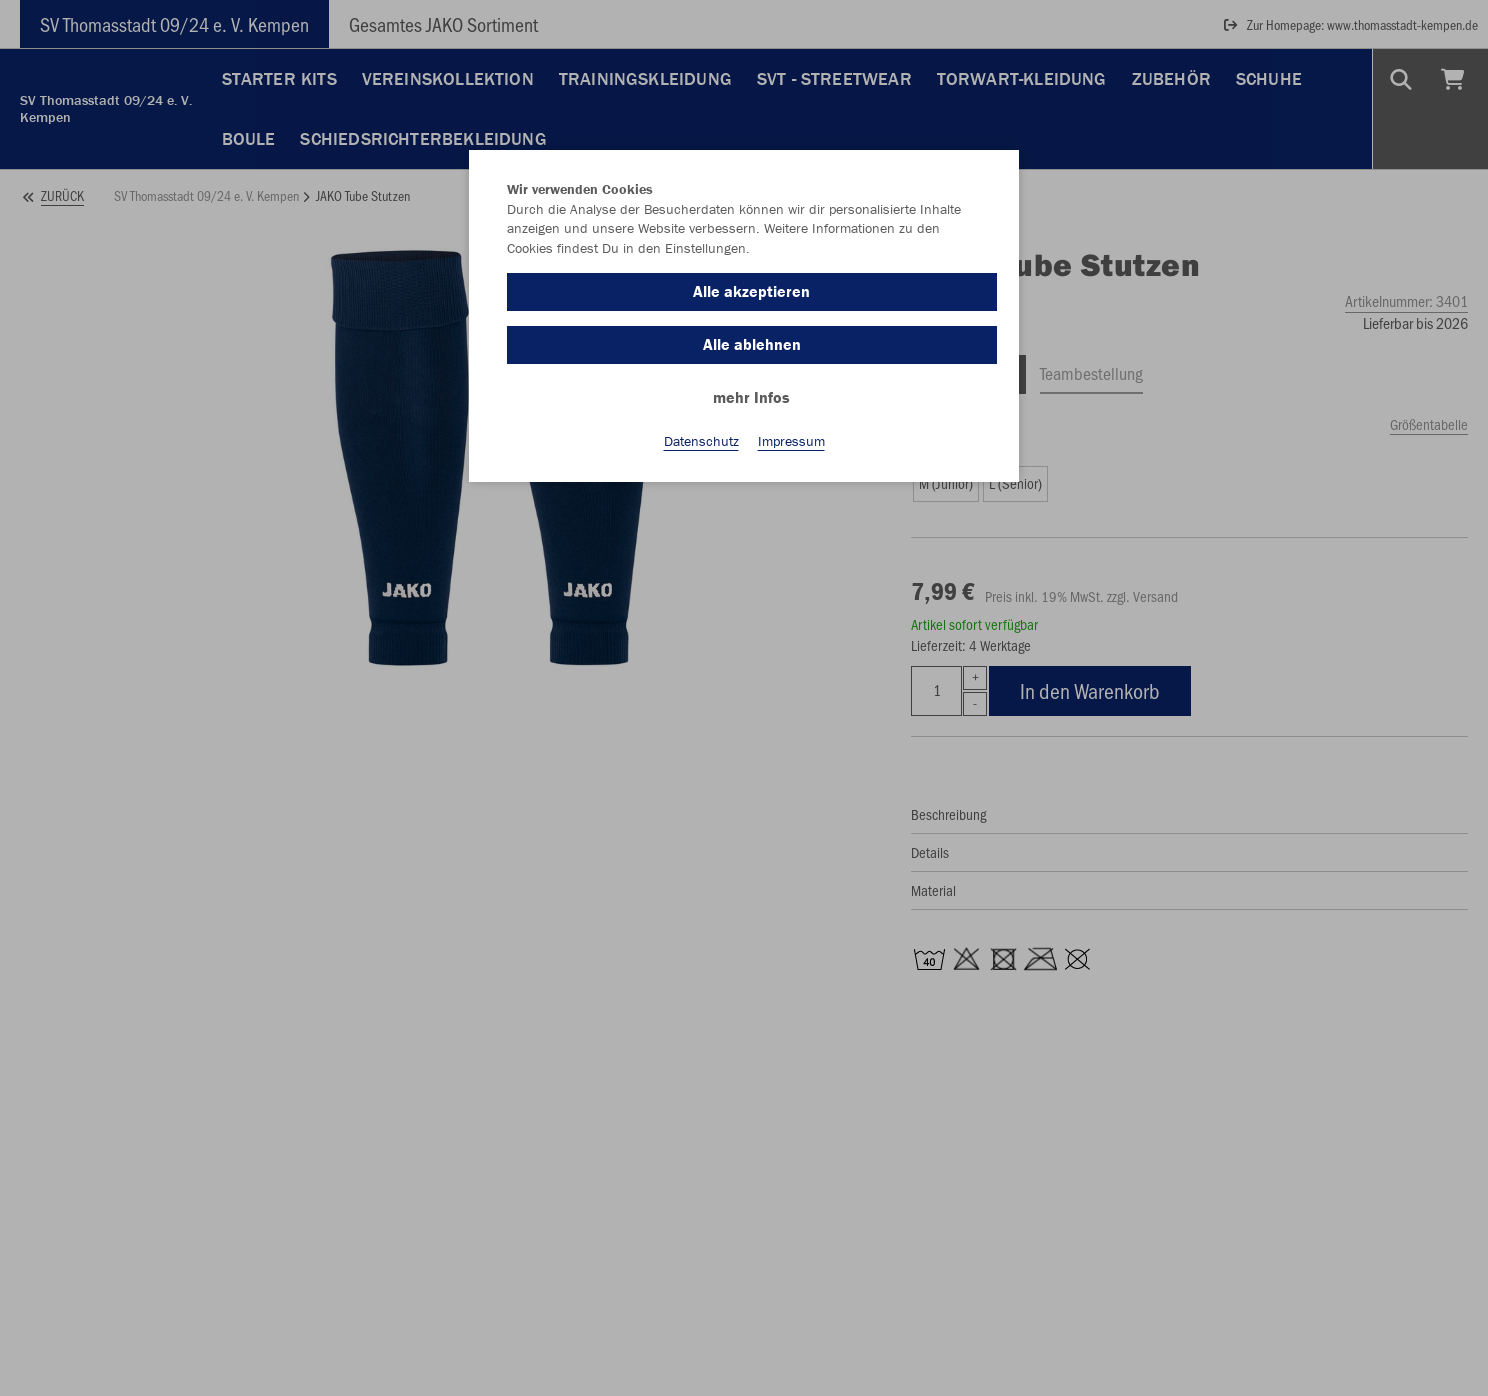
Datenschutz (701, 441)
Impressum (791, 441)
